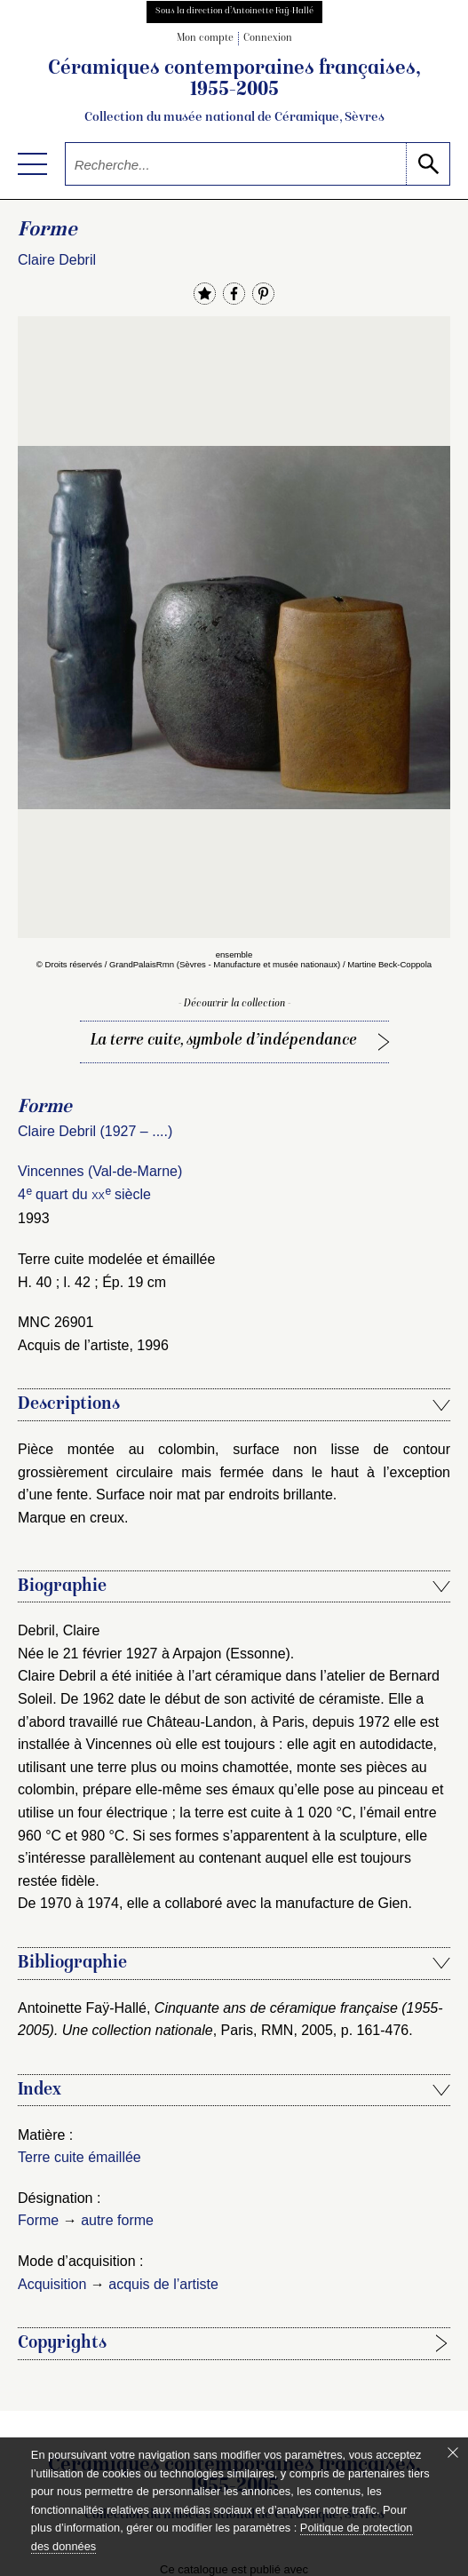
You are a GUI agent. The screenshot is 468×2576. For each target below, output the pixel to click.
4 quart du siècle (84, 1194)
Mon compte (205, 38)
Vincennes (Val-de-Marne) (100, 1171)
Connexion (267, 38)
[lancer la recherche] (427, 164)
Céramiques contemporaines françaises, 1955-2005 (234, 92)
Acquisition (52, 2284)
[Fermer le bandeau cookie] (453, 2452)
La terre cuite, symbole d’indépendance (224, 1040)
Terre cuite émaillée (79, 2157)
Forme (38, 2220)
